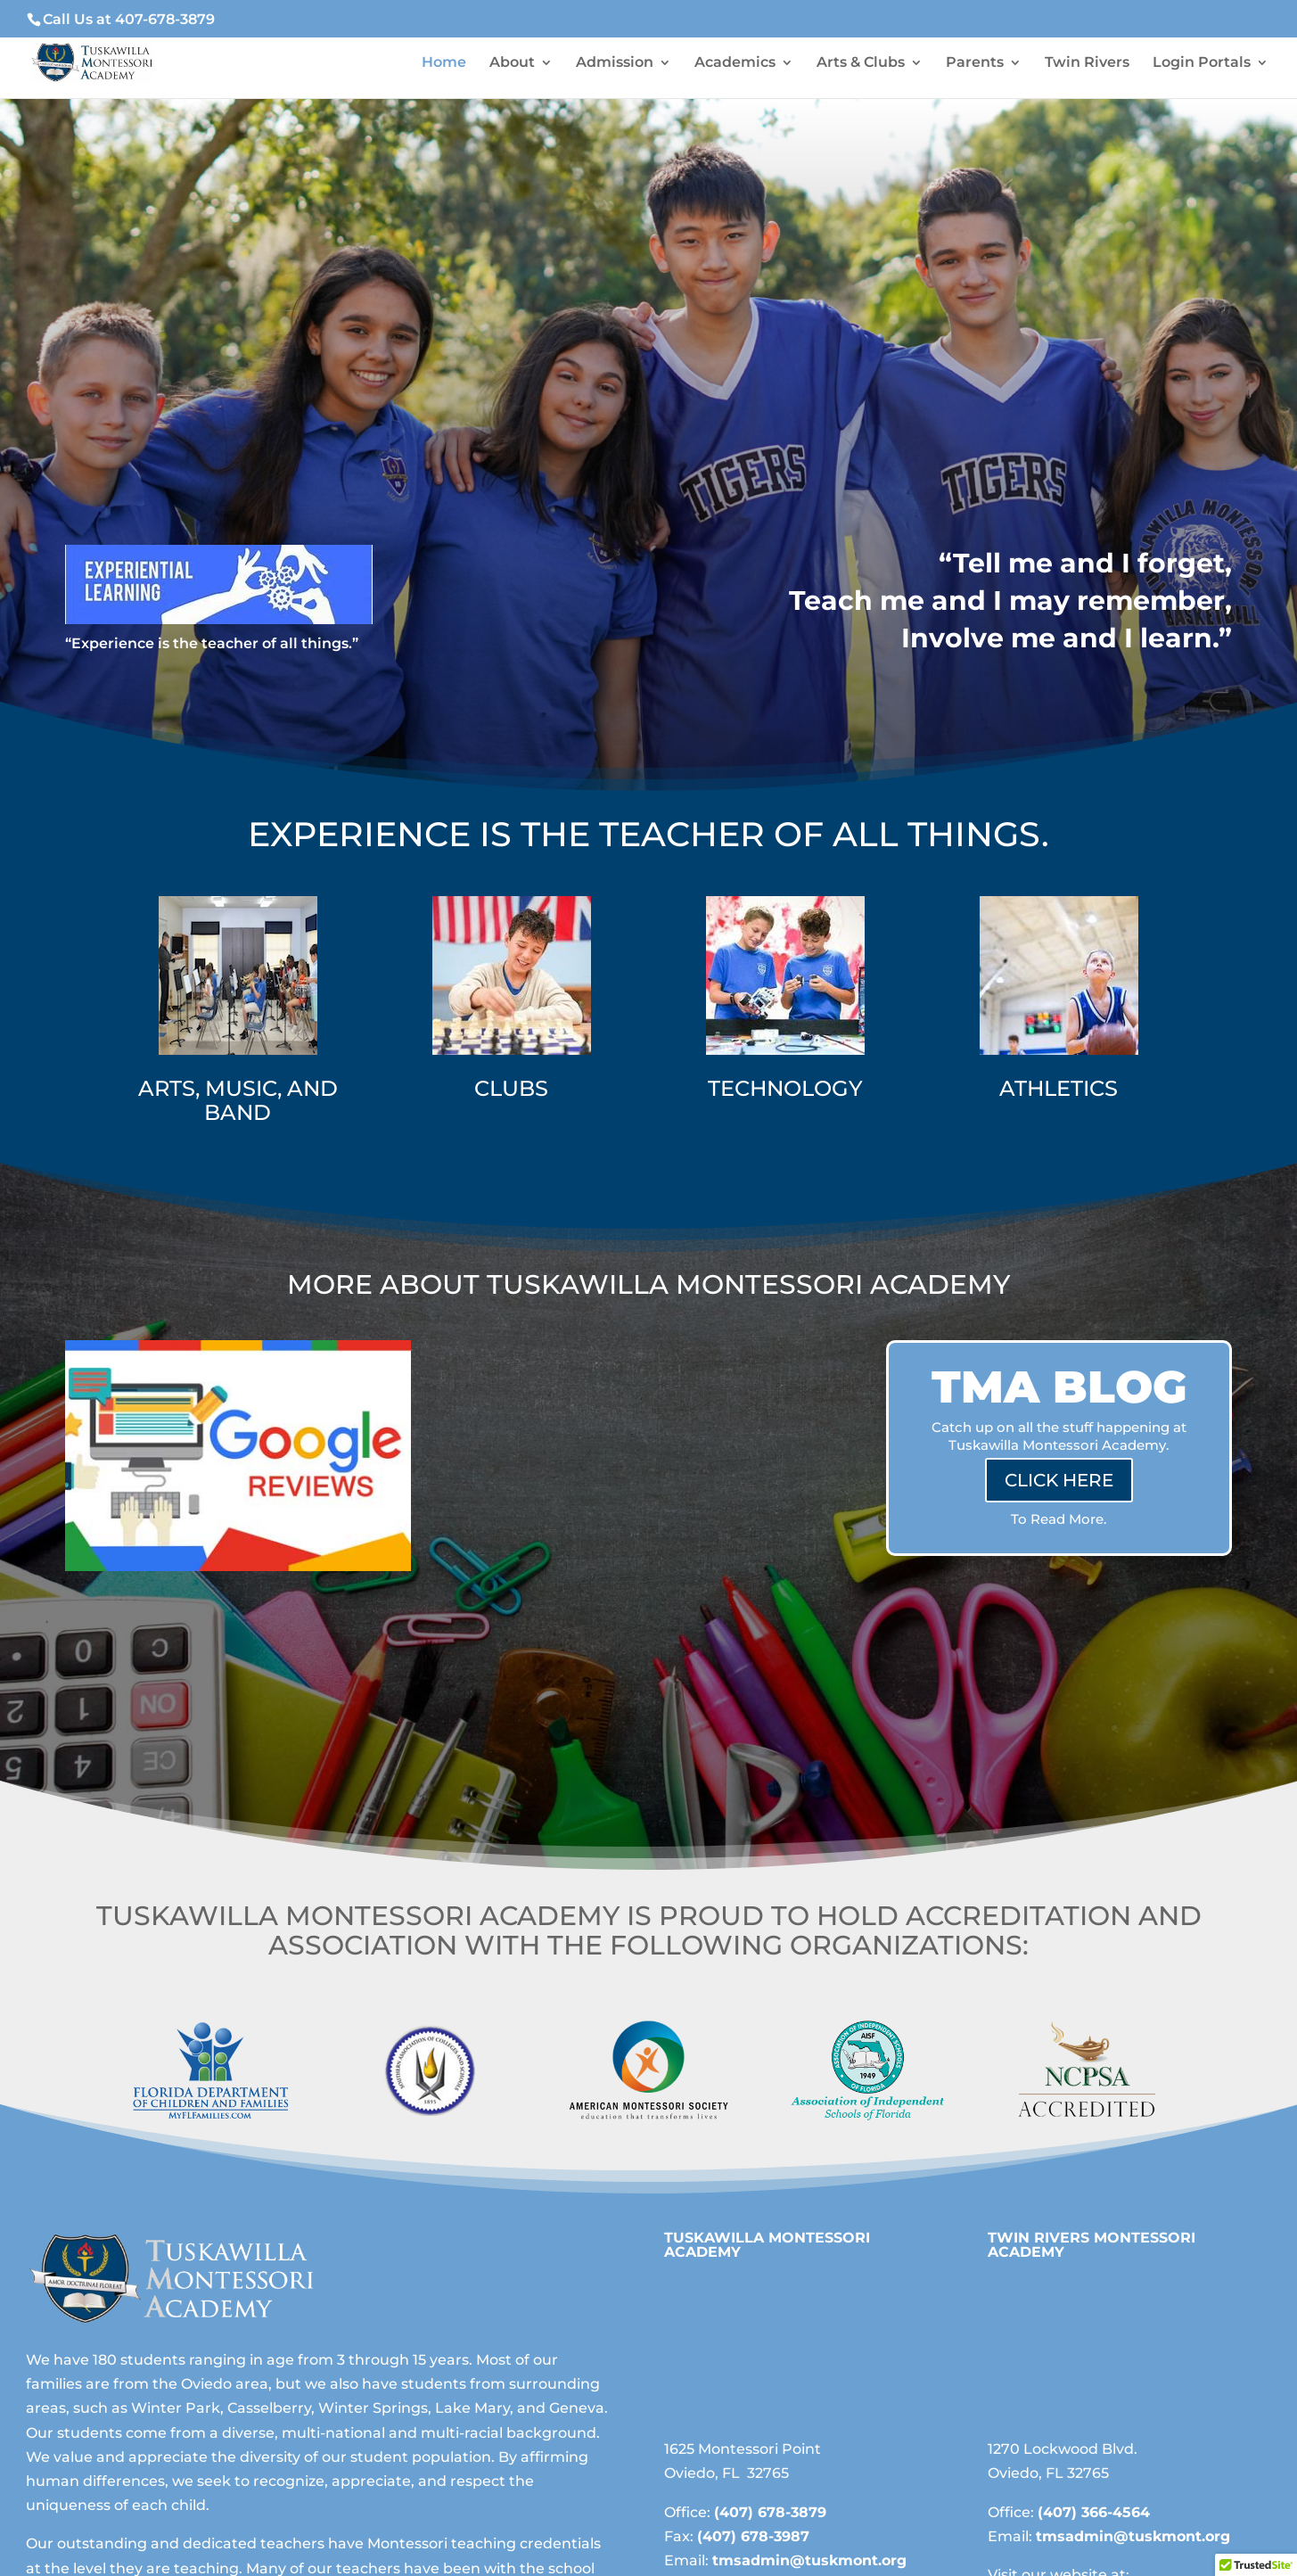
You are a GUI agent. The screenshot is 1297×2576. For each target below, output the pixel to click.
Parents (975, 63)
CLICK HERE (1059, 1480)
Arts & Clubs (861, 63)
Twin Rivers (1087, 63)
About (512, 63)
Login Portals (1202, 63)
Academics (735, 63)
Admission (614, 63)
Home (444, 63)
